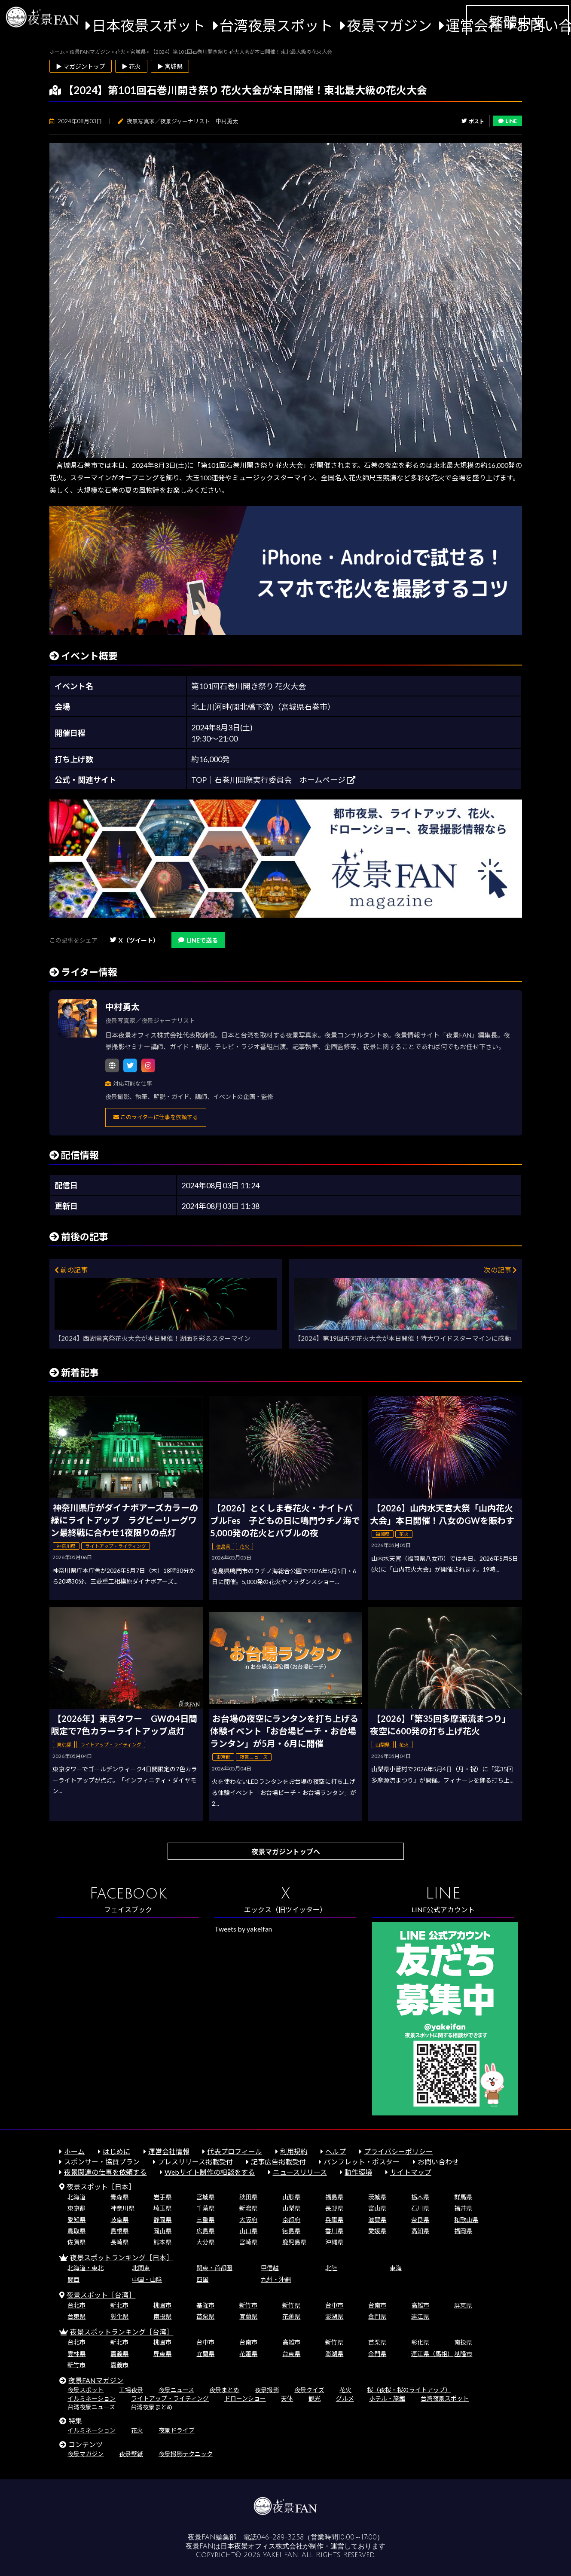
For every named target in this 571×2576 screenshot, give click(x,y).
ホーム (74, 2151)
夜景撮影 (267, 2389)
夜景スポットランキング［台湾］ (121, 2332)
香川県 (334, 2230)
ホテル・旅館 (387, 2398)
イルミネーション (91, 2398)
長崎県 (119, 2242)
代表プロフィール (234, 2151)
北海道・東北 (85, 2267)
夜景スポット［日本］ (101, 2186)
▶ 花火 (131, 66)
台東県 (76, 2316)
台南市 (377, 2305)
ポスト (472, 121)
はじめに (116, 2151)
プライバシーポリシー (398, 2151)
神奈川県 (122, 2208)
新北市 (119, 2305)
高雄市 (420, 2305)
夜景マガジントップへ (285, 1851)
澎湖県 (334, 2316)
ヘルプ (335, 2151)
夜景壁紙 (131, 2453)
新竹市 (248, 2305)
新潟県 (248, 2208)
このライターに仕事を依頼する (155, 1117)
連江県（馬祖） (432, 2353)
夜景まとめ (224, 2389)
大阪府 (248, 2219)
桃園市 (162, 2305)
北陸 (331, 2267)
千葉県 (205, 2208)
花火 (345, 2389)
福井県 (463, 2208)
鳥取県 (76, 2230)
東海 (396, 2267)
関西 (73, 2279)
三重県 (205, 2219)
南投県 (162, 2316)
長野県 (334, 2208)
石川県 (420, 2208)
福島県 (334, 2197)
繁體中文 (517, 22)
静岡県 (162, 2219)
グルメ (345, 2398)
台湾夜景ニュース (91, 2407)
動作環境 (358, 2172)
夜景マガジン (389, 25)
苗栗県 (205, 2316)
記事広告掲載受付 (278, 2162)
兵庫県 (334, 2219)
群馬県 (463, 2197)
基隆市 (205, 2305)
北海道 (76, 2197)
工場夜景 (131, 2389)
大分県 (205, 2242)
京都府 (291, 2219)
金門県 (377, 2316)
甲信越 (270, 2267)
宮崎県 (248, 2242)
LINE (507, 121)
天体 (287, 2398)
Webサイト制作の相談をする (210, 2172)
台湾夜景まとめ (152, 2407)
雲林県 (76, 2353)
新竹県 (291, 2305)
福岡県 (463, 2230)
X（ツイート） (134, 940)
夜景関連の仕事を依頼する (105, 2172)
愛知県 (76, 2219)
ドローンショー (245, 2398)
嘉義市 (119, 2364)
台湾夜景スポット (276, 25)
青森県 (119, 2197)
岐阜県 (119, 2219)
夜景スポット (85, 2389)
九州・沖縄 (276, 2279)
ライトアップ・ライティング (170, 2398)
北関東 (141, 2267)
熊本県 (162, 2242)
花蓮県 (291, 2316)
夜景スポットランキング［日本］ (121, 2257)
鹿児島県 (294, 2242)
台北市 (76, 2305)
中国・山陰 (147, 2279)
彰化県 (119, 2316)
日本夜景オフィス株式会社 (261, 2546)
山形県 (291, 2197)
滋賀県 (377, 2219)
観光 (314, 2398)
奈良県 (420, 2219)
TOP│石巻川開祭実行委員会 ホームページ (273, 779)
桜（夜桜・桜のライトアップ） (409, 2389)
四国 (202, 2279)
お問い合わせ (438, 2162)
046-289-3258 (280, 2537)
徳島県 (291, 2230)
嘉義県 (119, 2353)
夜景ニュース (176, 2389)
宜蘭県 (248, 2316)
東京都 (76, 2208)
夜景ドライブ (177, 2430)
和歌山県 (466, 2219)
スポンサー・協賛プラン (102, 2162)
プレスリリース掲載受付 (195, 2162)
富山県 (377, 2208)
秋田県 (248, 2197)
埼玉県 (162, 2208)
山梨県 (291, 2208)
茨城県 (377, 2197)
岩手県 (162, 2197)
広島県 (205, 2230)
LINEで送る (198, 940)
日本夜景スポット (148, 25)
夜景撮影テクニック (186, 2453)
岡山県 (162, 2230)
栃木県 (420, 2197)
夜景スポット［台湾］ (101, 2295)
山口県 (248, 2230)
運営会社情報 (168, 2151)
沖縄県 (334, 2242)
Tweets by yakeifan (243, 1929)
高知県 (420, 2230)
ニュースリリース (300, 2172)
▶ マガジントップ (80, 66)
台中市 (334, 2305)
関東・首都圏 (214, 2267)
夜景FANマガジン (95, 2380)
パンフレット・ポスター (362, 2162)
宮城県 (205, 2197)
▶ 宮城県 (170, 66)
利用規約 (294, 2151)
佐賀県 (76, 2242)
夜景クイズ (309, 2389)
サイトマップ (410, 2172)
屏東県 (463, 2305)
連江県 (420, 2316)
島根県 (119, 2230)
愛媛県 (377, 2230)
